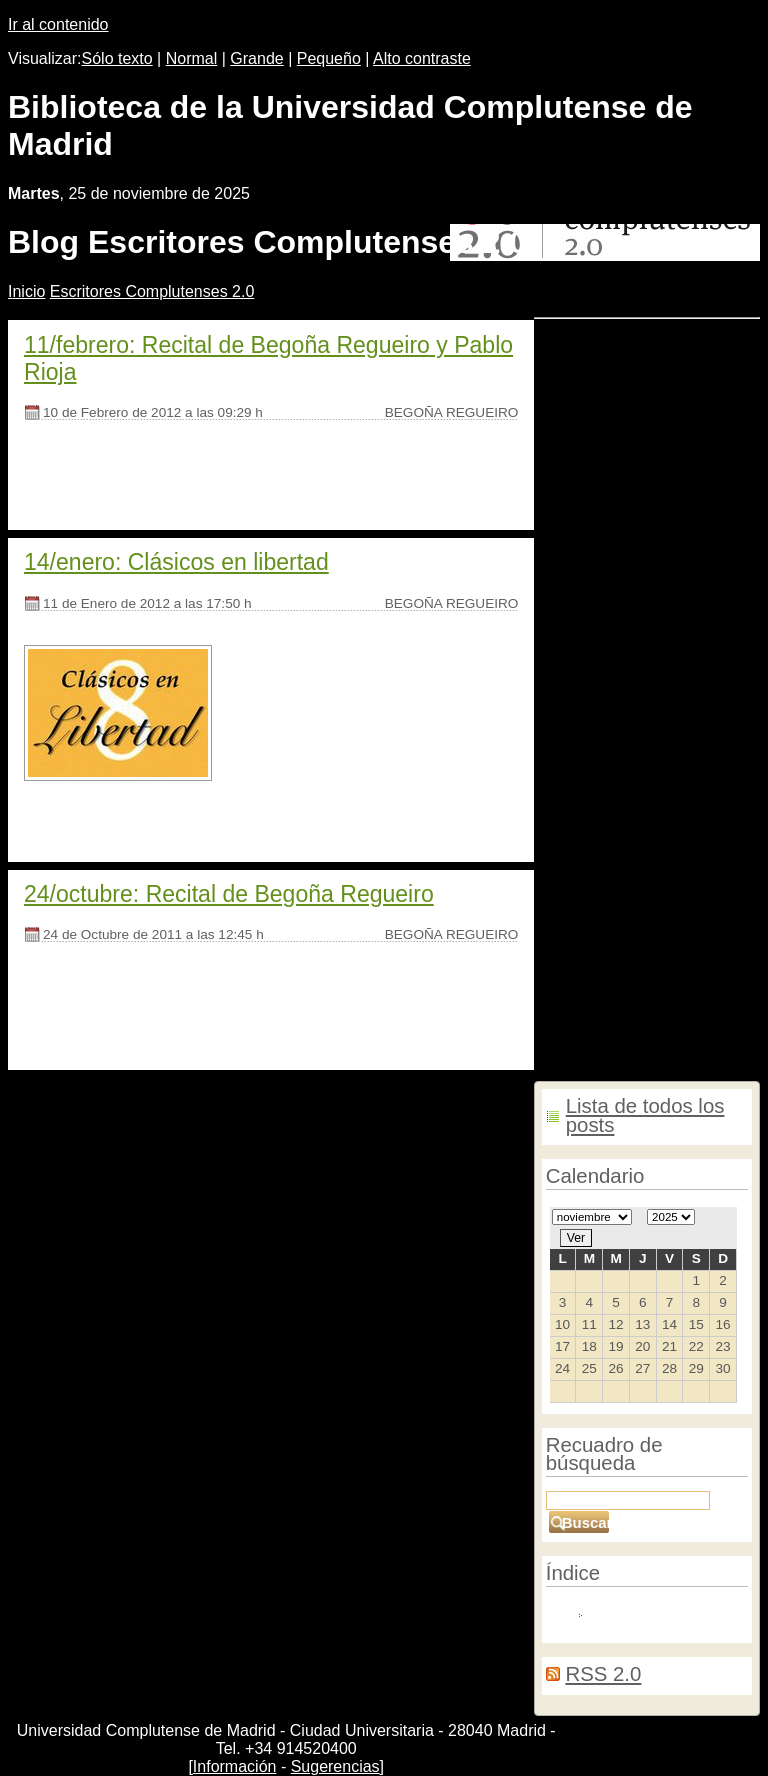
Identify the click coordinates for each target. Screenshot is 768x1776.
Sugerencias (335, 1766)
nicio (26, 291)
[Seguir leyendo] (82, 480)
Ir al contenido (58, 24)
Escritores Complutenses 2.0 (152, 291)
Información (235, 1766)
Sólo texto (117, 58)
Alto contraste (422, 58)
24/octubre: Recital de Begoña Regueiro (229, 894)
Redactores (634, 1611)
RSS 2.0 (603, 1674)
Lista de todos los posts (645, 1115)
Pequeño (329, 58)
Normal (192, 58)
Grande (256, 58)
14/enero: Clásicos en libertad (176, 562)
